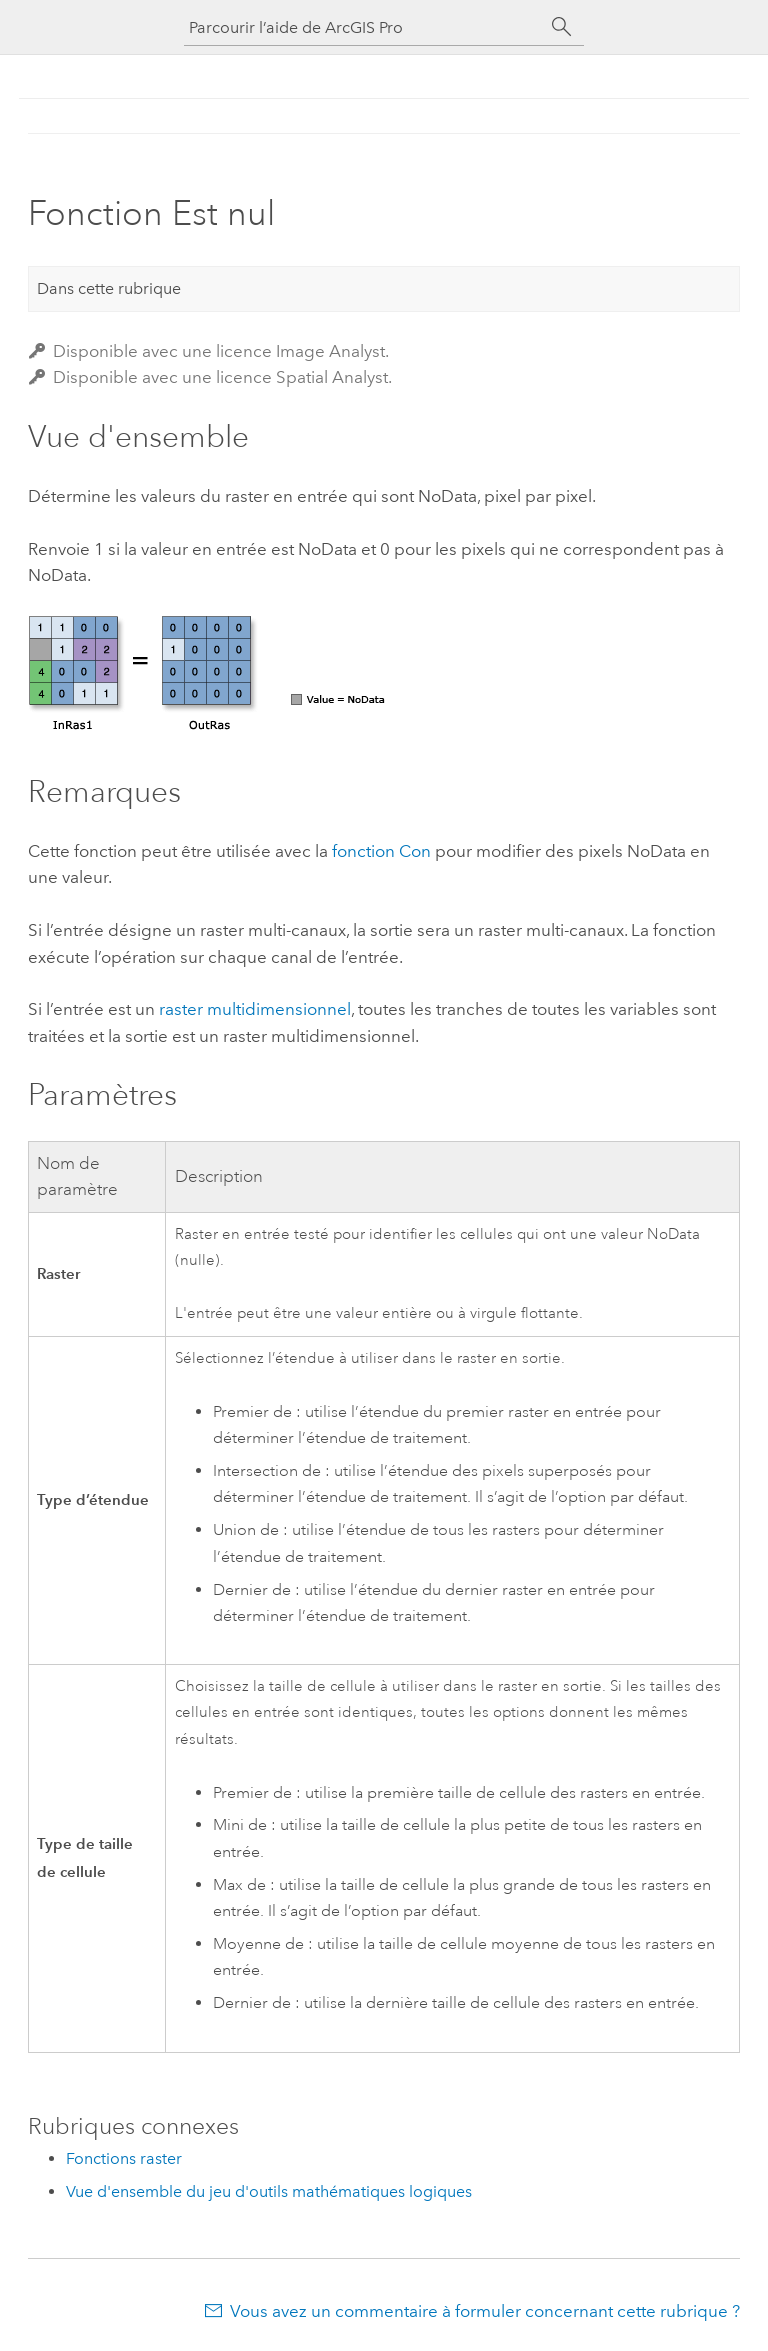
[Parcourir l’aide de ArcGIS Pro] (364, 27)
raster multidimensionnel (255, 1009)
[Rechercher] (562, 27)
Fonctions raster (124, 2158)
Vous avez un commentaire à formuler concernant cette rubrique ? (485, 2311)
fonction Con (381, 851)
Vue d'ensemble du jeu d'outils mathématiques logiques (269, 2191)
